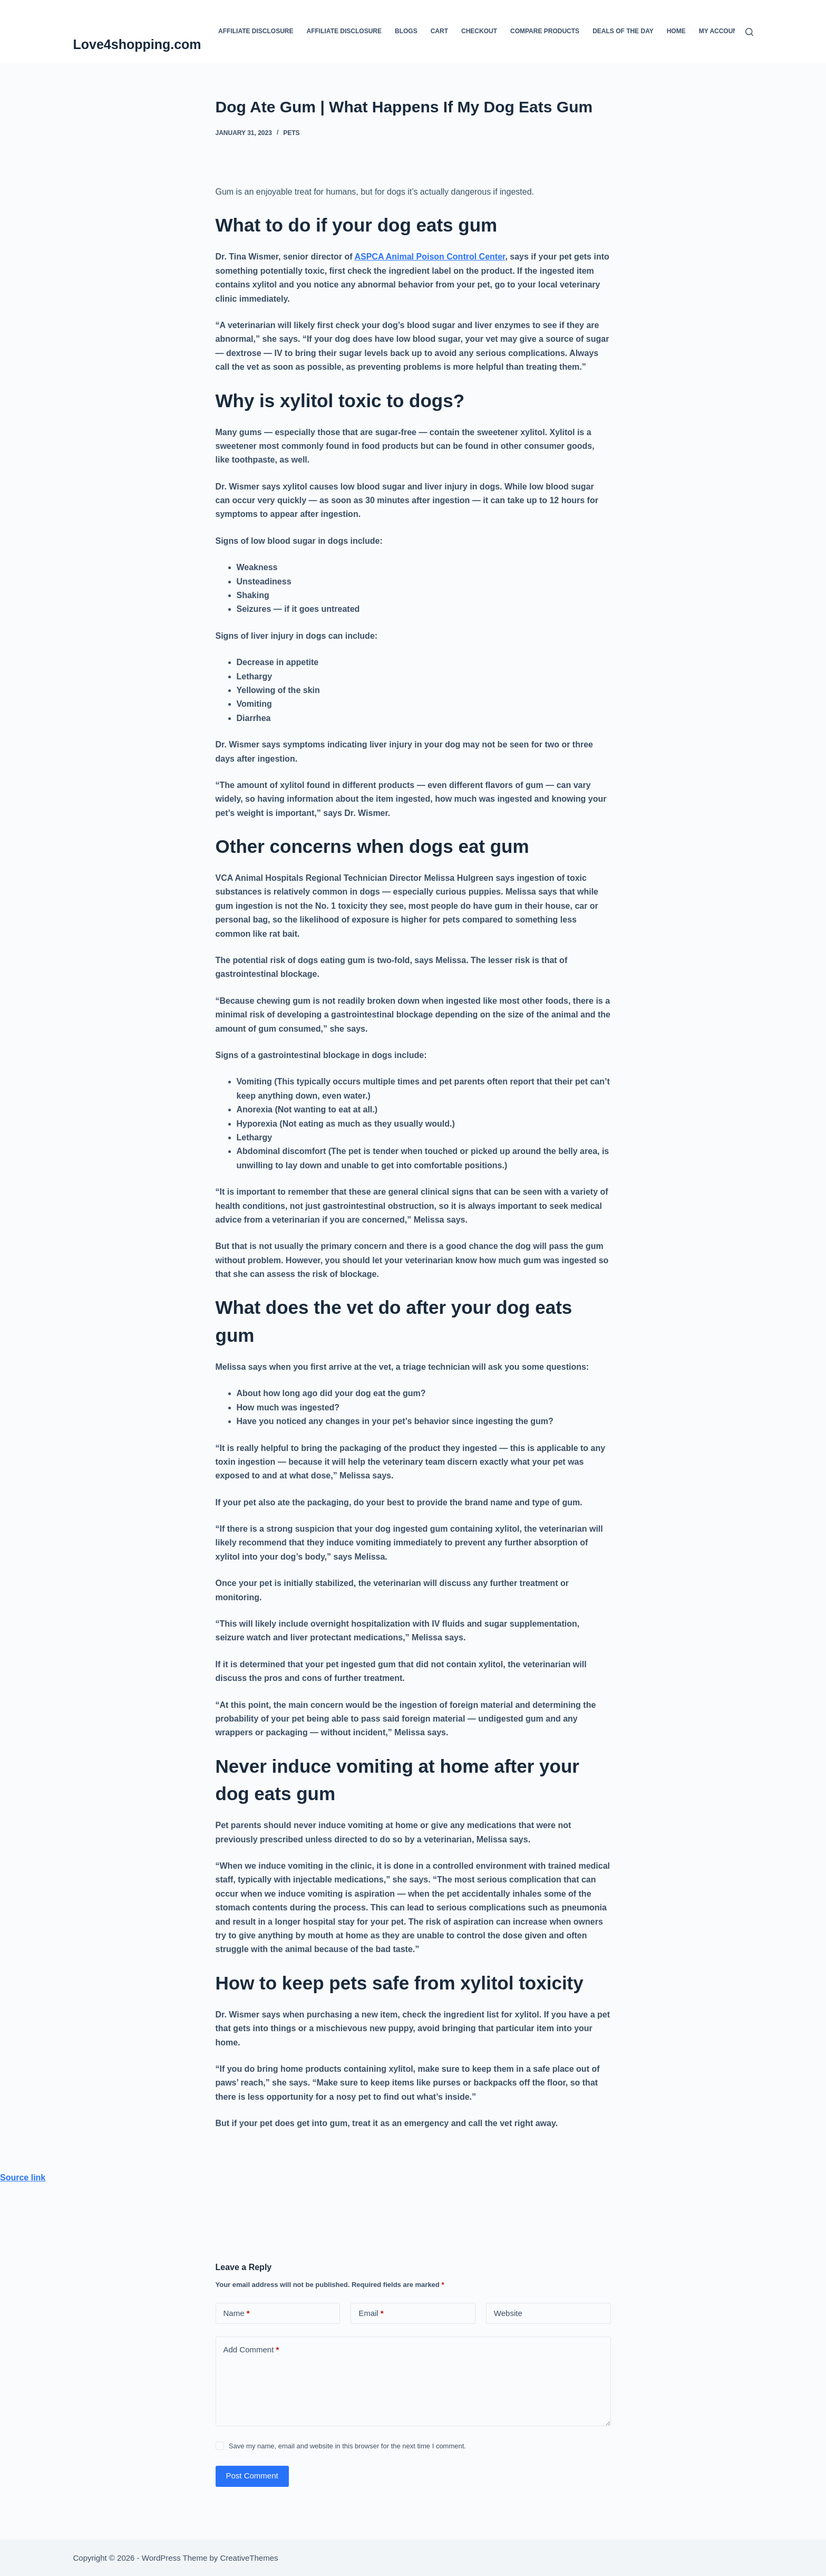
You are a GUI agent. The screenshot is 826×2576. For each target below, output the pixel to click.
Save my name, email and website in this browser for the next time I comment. (347, 2446)
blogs (406, 31)
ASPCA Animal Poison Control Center (429, 256)
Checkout (479, 31)
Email (371, 2313)
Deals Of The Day (623, 31)
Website (508, 2313)
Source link (22, 2177)
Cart (439, 31)
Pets (291, 133)
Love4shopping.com (137, 44)
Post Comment (252, 2475)
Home (676, 31)
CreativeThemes (249, 2557)
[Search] (749, 32)
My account (720, 31)
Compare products (544, 31)
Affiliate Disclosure (255, 31)
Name (236, 2313)
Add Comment (251, 2350)
